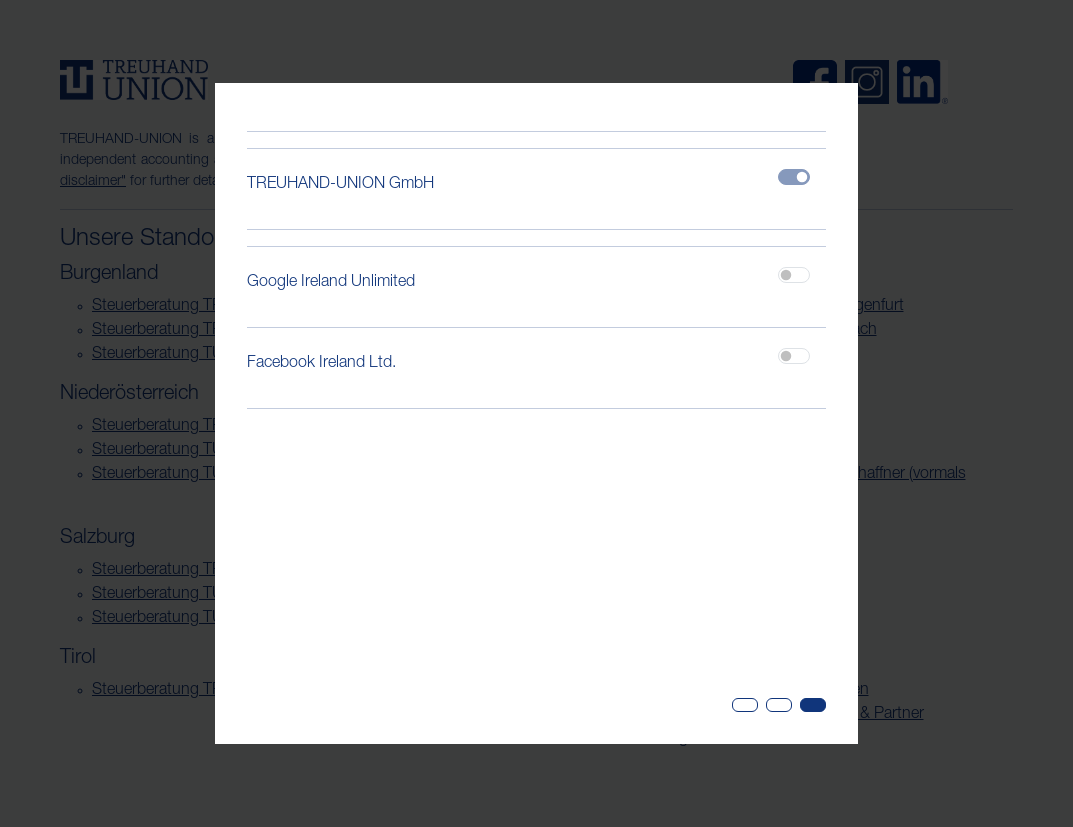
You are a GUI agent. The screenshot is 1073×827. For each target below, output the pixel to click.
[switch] (794, 275)
